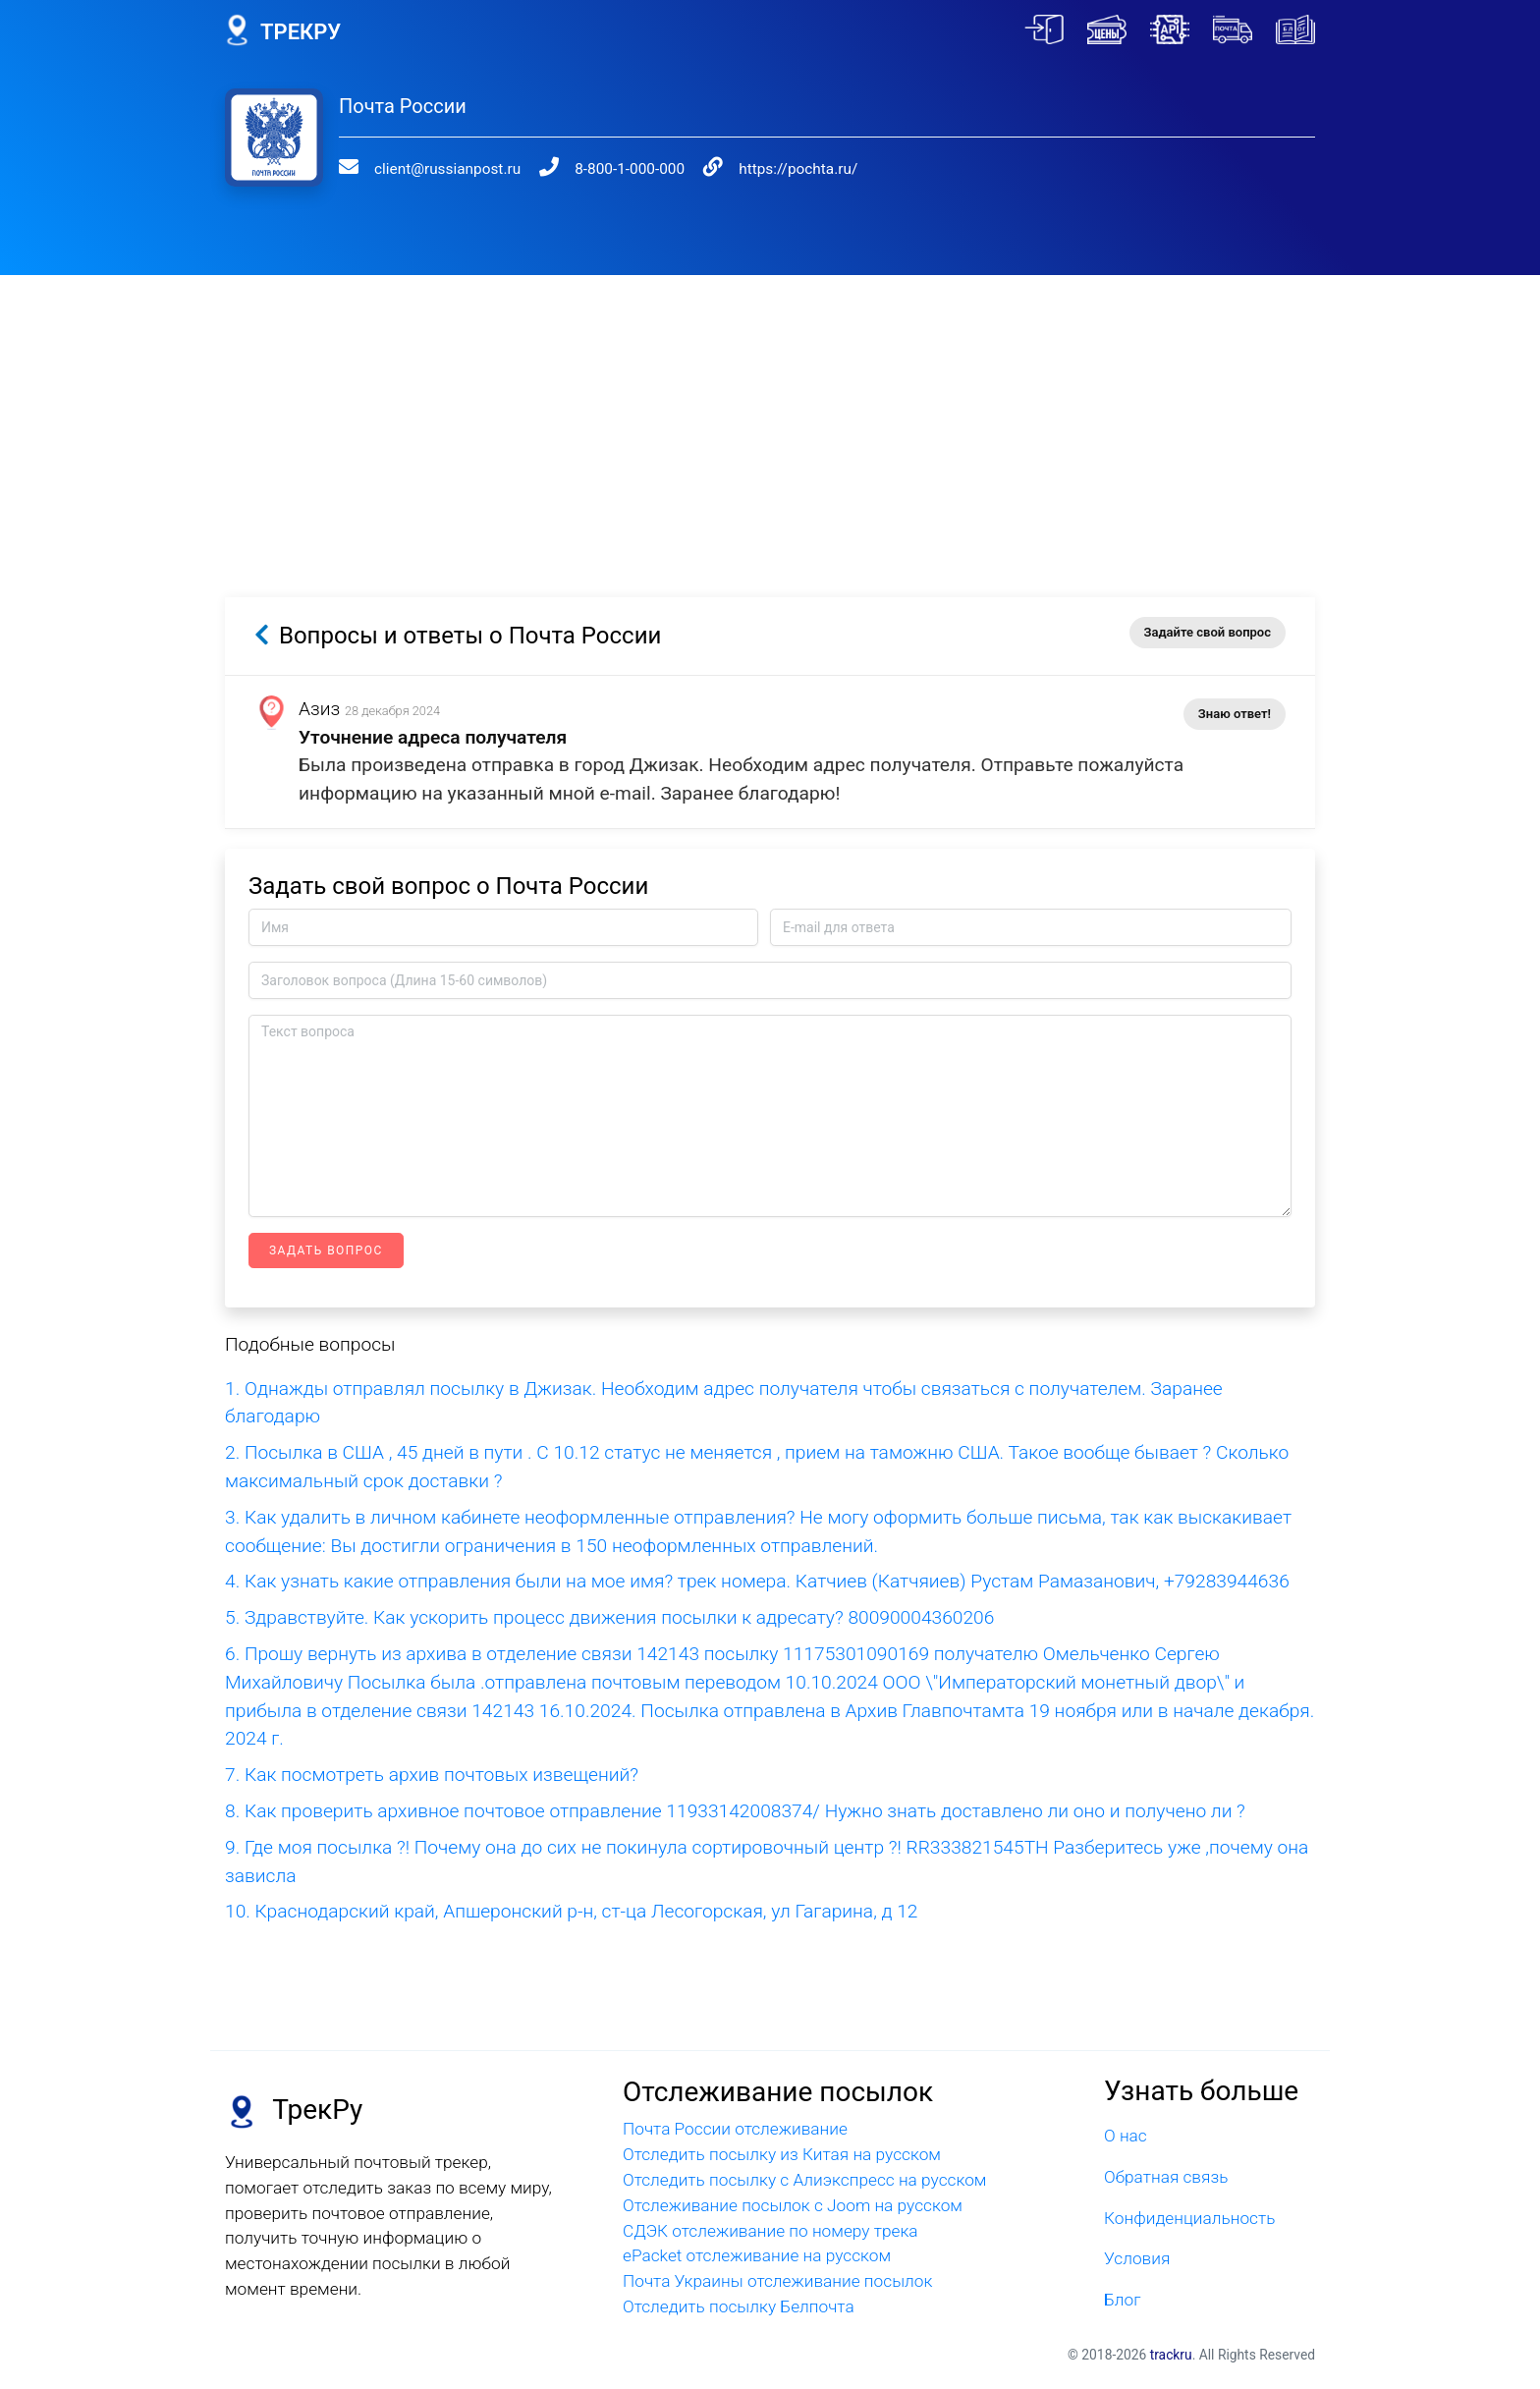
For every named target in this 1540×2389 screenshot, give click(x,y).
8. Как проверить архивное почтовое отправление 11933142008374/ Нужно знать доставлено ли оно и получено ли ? (735, 1811)
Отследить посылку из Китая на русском (782, 2154)
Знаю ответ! (1234, 713)
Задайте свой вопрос (1207, 632)
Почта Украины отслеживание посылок (777, 2281)
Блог (1122, 2299)
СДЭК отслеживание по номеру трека (770, 2231)
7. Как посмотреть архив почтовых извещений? (431, 1774)
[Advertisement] (770, 412)
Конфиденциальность (1189, 2218)
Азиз (319, 708)
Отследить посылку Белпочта (738, 2306)
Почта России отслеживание (735, 2129)
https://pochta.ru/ (798, 169)
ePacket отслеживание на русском (757, 2255)
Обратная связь (1166, 2177)
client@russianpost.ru (447, 169)
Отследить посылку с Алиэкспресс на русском (805, 2180)
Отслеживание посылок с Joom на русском (792, 2205)
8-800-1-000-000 (630, 169)
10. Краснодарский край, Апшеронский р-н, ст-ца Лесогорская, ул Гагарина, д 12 (571, 1911)
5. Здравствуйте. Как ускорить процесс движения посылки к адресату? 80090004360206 (609, 1617)
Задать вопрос (326, 1250)
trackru (1171, 2354)
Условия (1137, 2258)
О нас (1125, 2135)
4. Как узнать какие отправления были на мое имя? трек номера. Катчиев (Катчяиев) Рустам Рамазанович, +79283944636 (757, 1581)
